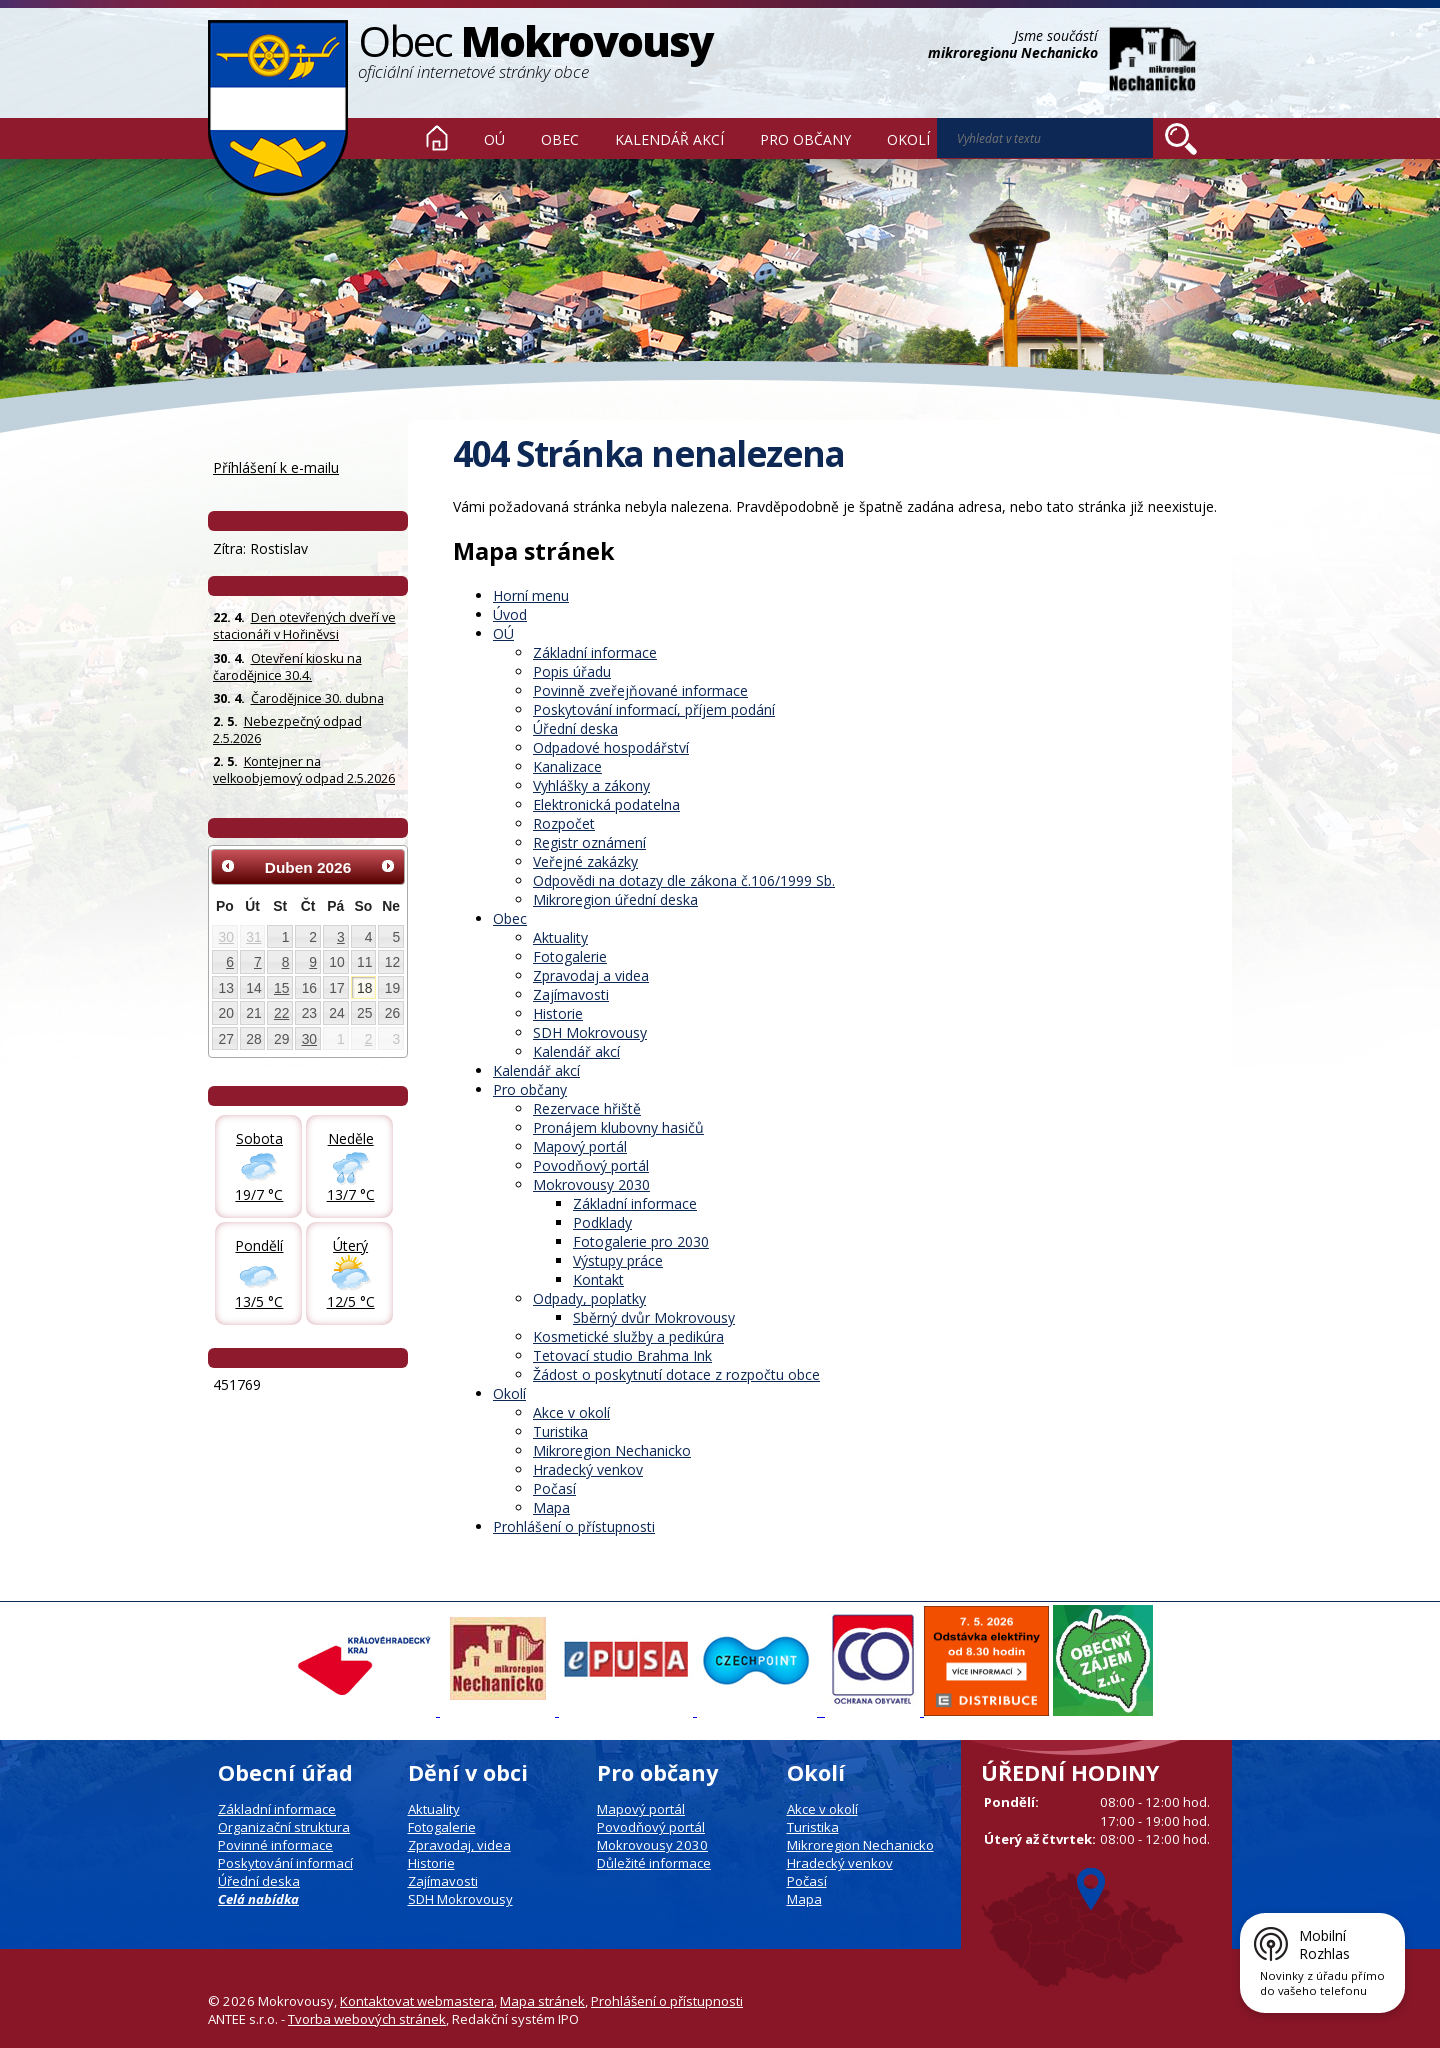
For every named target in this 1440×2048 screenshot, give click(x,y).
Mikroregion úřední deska (615, 899)
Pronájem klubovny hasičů (618, 1127)
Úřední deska (575, 728)
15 (281, 988)
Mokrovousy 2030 (591, 1184)
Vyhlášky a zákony (591, 785)
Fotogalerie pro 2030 (641, 1241)
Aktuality (560, 937)
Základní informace (595, 652)
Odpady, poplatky (589, 1298)
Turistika (560, 1431)
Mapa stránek (542, 2001)
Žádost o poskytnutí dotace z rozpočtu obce (676, 1374)
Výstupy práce (618, 1260)
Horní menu (531, 595)
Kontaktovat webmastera (417, 2001)
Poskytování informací (285, 1863)
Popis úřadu (572, 671)
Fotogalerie (570, 956)
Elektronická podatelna (606, 804)
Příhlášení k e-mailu (276, 467)
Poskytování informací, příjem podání (654, 709)
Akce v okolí (571, 1412)
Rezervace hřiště (587, 1108)
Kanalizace (567, 766)
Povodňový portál (591, 1165)
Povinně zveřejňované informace (640, 690)
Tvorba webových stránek (367, 2019)
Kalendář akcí (669, 139)
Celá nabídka (258, 1899)
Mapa (551, 1507)
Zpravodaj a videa (591, 975)
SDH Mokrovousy (590, 1032)
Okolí (908, 139)
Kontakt (598, 1279)
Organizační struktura (284, 1827)
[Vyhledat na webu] (1181, 139)
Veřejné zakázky (585, 861)
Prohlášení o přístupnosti (574, 1526)
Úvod (437, 138)
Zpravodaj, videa (459, 1845)
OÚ (494, 139)
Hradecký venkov (588, 1469)
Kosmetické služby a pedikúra (628, 1336)
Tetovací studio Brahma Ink (622, 1355)
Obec (560, 139)
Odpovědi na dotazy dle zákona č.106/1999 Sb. (684, 880)
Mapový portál (580, 1146)
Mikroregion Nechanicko (612, 1450)
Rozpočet (564, 823)
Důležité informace (654, 1863)
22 (281, 1013)
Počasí (554, 1488)
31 (253, 937)
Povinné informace (275, 1845)
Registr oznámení (589, 842)
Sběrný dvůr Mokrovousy (654, 1317)
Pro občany (805, 139)
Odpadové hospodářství (611, 747)
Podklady (602, 1222)
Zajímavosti (571, 994)
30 (226, 937)
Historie (558, 1013)
